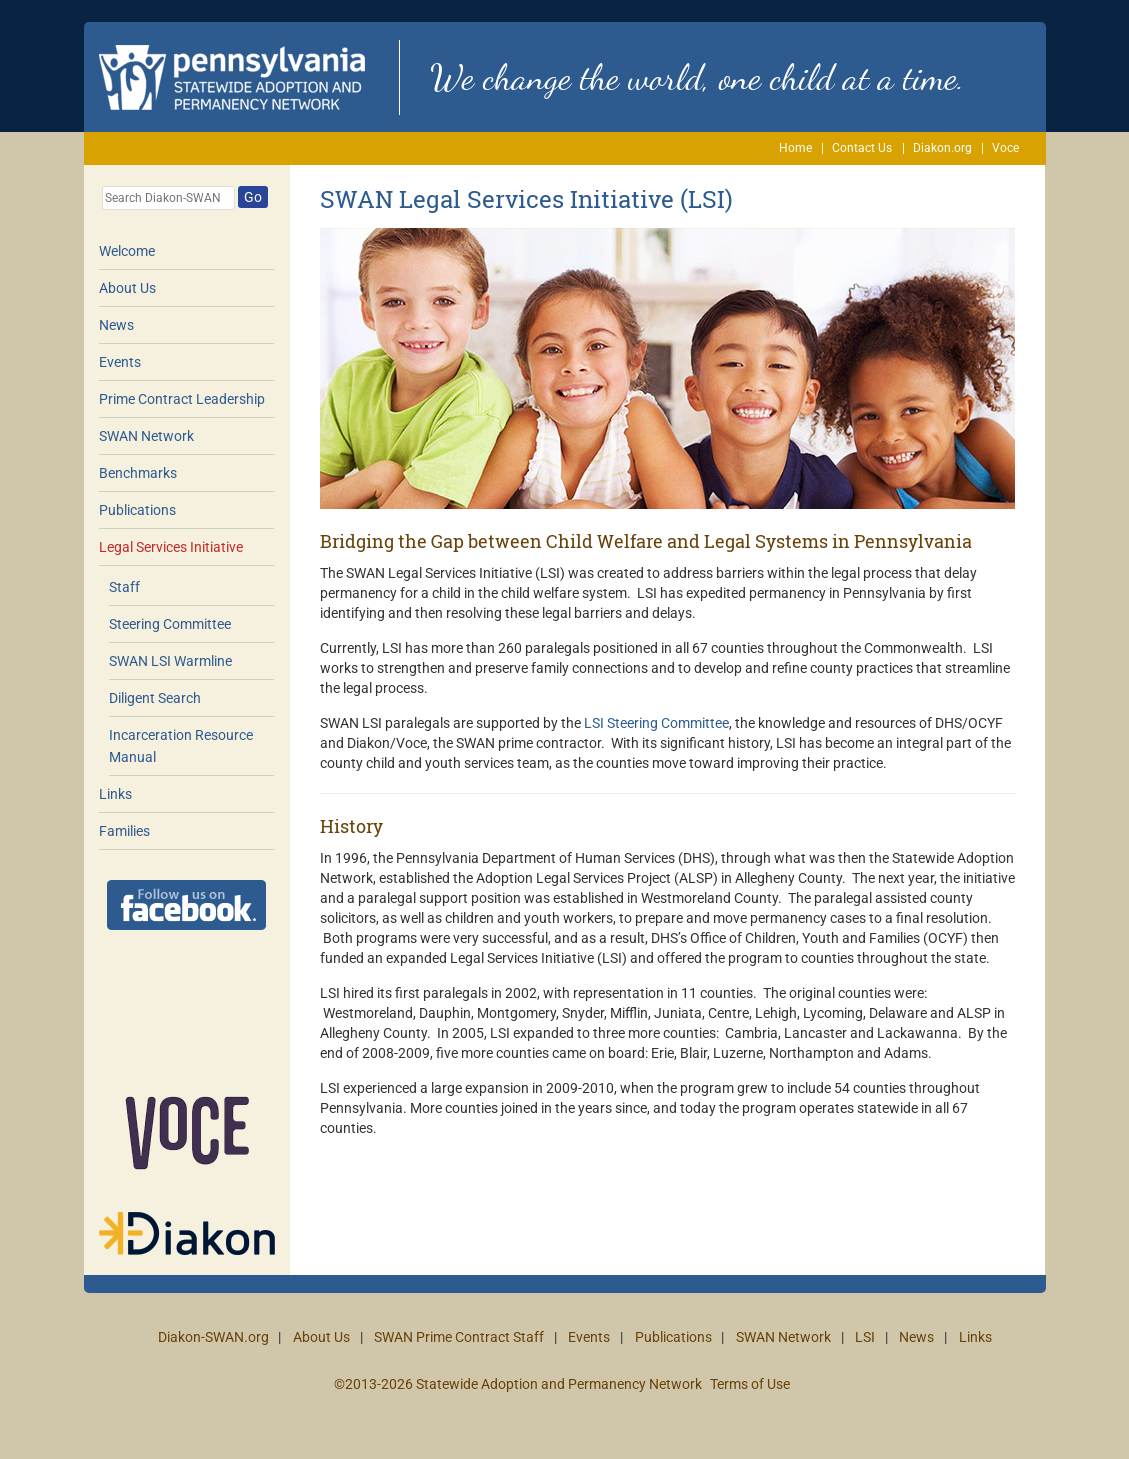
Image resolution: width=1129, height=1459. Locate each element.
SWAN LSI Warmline (170, 661)
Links (115, 794)
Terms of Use (750, 1384)
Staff (124, 587)
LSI (865, 1337)
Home (795, 148)
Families (124, 831)
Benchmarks (138, 473)
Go (253, 197)
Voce (1005, 148)
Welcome (127, 251)
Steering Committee (170, 624)
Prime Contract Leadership (182, 399)
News (116, 325)
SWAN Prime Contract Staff (459, 1337)
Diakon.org (942, 148)
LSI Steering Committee (656, 723)
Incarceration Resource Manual (181, 746)
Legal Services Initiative (171, 547)
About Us (127, 288)
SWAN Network (146, 436)
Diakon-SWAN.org (213, 1337)
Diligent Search (155, 698)
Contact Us (862, 148)
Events (120, 362)
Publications (137, 510)
